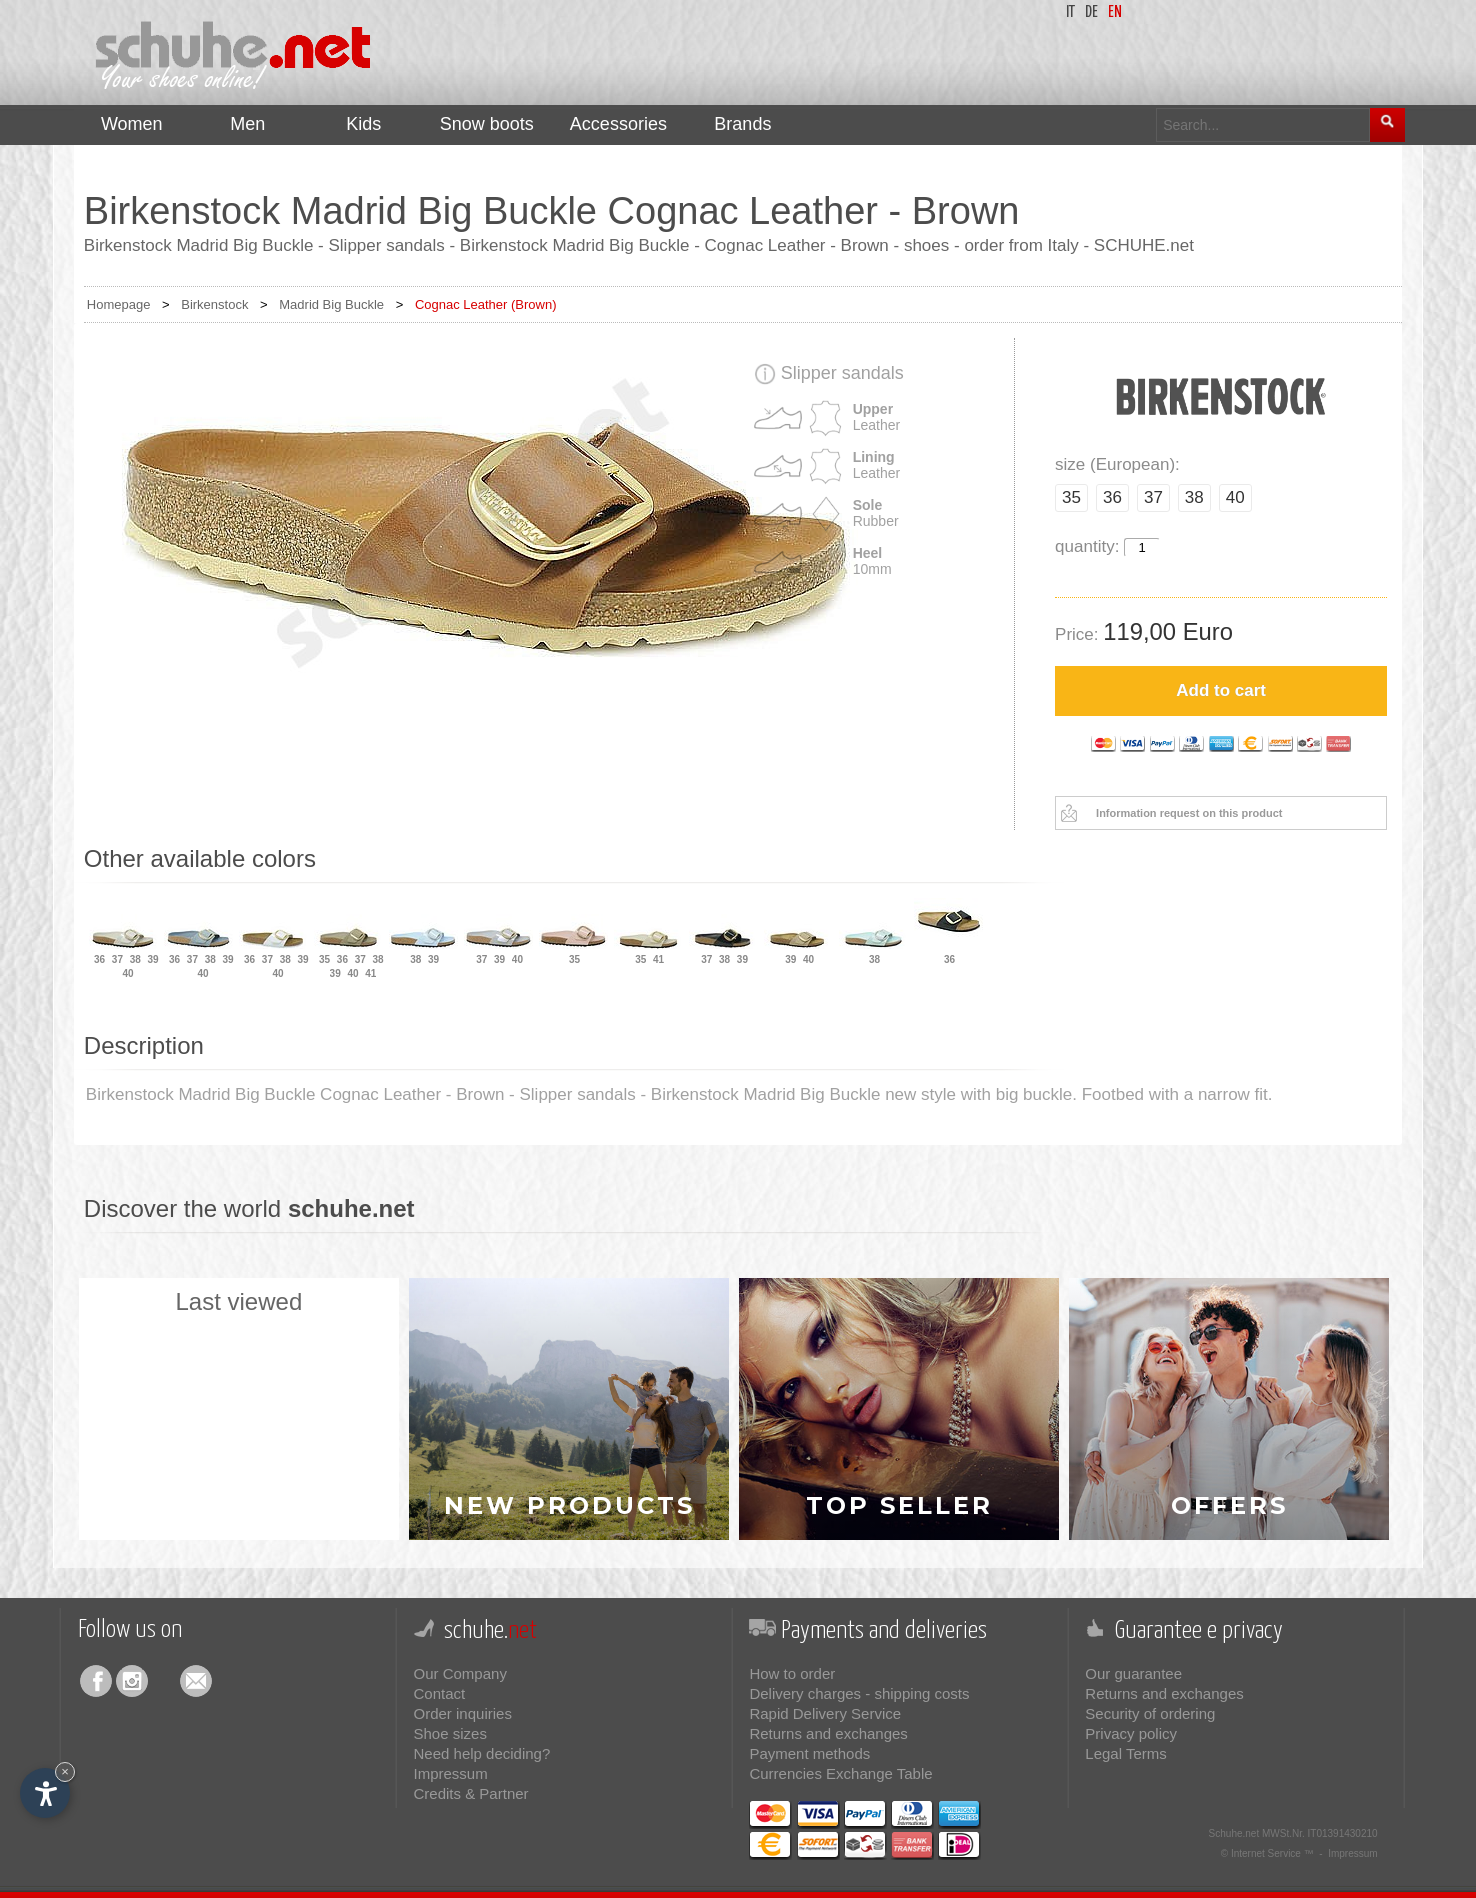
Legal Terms (1125, 1753)
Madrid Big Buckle (331, 304)
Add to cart (1221, 690)
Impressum (451, 1773)
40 (1235, 497)
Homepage (119, 304)
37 (1153, 497)
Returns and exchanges (828, 1733)
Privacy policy (1131, 1733)
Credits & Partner (471, 1793)
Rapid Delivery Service (825, 1713)
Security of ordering (1150, 1713)
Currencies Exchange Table (840, 1773)
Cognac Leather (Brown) (486, 304)
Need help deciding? (482, 1753)
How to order (792, 1673)
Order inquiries (463, 1713)
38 (1194, 497)
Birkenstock (214, 304)
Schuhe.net (1234, 1833)
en (1115, 12)
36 (1112, 497)
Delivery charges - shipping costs (859, 1693)
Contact (440, 1693)
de (1091, 12)
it (1070, 12)
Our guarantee (1133, 1673)
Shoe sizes (450, 1733)
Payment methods (809, 1753)
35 (1071, 497)
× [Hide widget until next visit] (65, 1771)
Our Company (460, 1673)
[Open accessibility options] (45, 1793)
